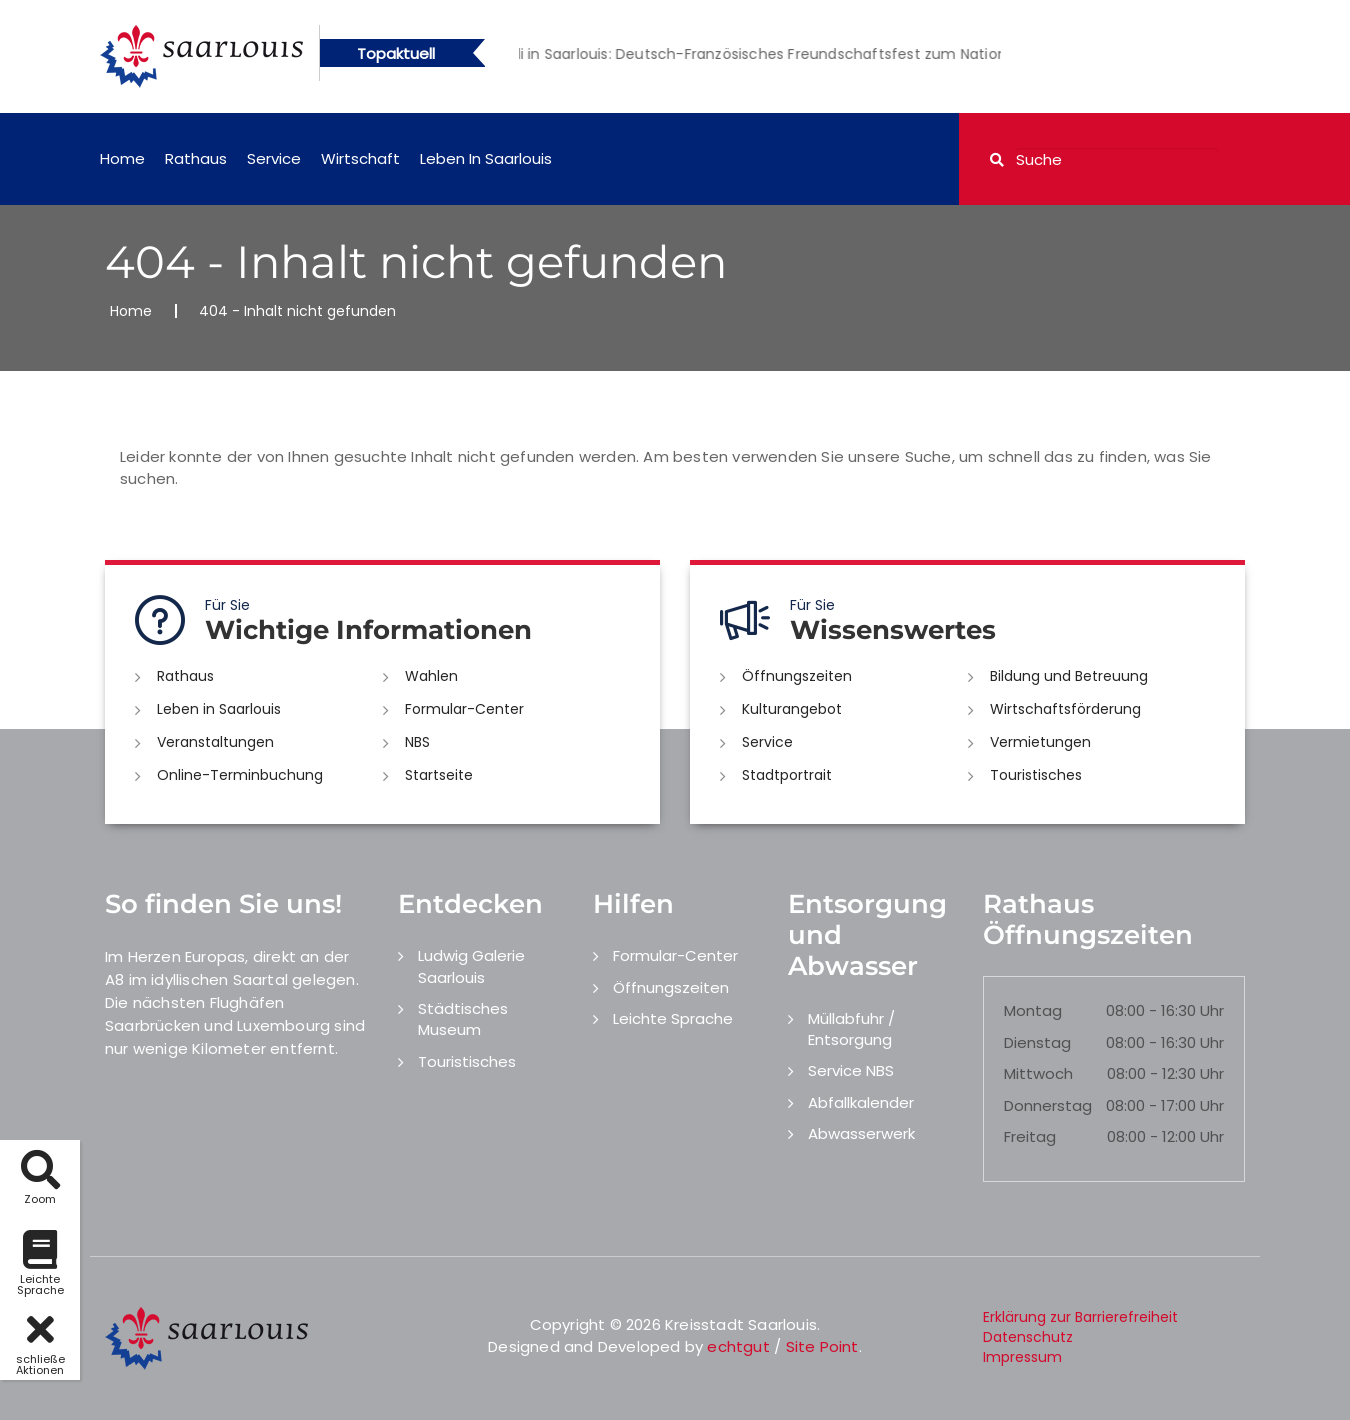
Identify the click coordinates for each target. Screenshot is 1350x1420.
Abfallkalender (861, 1102)
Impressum (1022, 1357)
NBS (417, 742)
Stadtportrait (787, 775)
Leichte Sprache (673, 1018)
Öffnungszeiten (797, 676)
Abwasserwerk (861, 1133)
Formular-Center (464, 709)
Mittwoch (1038, 1073)
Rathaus (196, 158)
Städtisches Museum (463, 1019)
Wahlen (431, 676)
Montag (1033, 1010)
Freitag (1030, 1136)
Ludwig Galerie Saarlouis (471, 966)
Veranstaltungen (215, 742)
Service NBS (851, 1070)
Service (274, 158)
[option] (806, 54)
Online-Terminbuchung (240, 775)
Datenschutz (1028, 1337)
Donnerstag (1048, 1105)
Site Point (822, 1346)
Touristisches (1036, 775)
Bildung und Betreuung (1069, 676)
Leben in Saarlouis (486, 158)
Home (122, 158)
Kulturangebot (792, 709)
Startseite (439, 775)
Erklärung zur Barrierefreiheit (1080, 1317)
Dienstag (1037, 1042)
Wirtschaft (360, 158)
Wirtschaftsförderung (1065, 709)
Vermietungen (1040, 742)
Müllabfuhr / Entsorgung (851, 1029)
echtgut (738, 1346)
